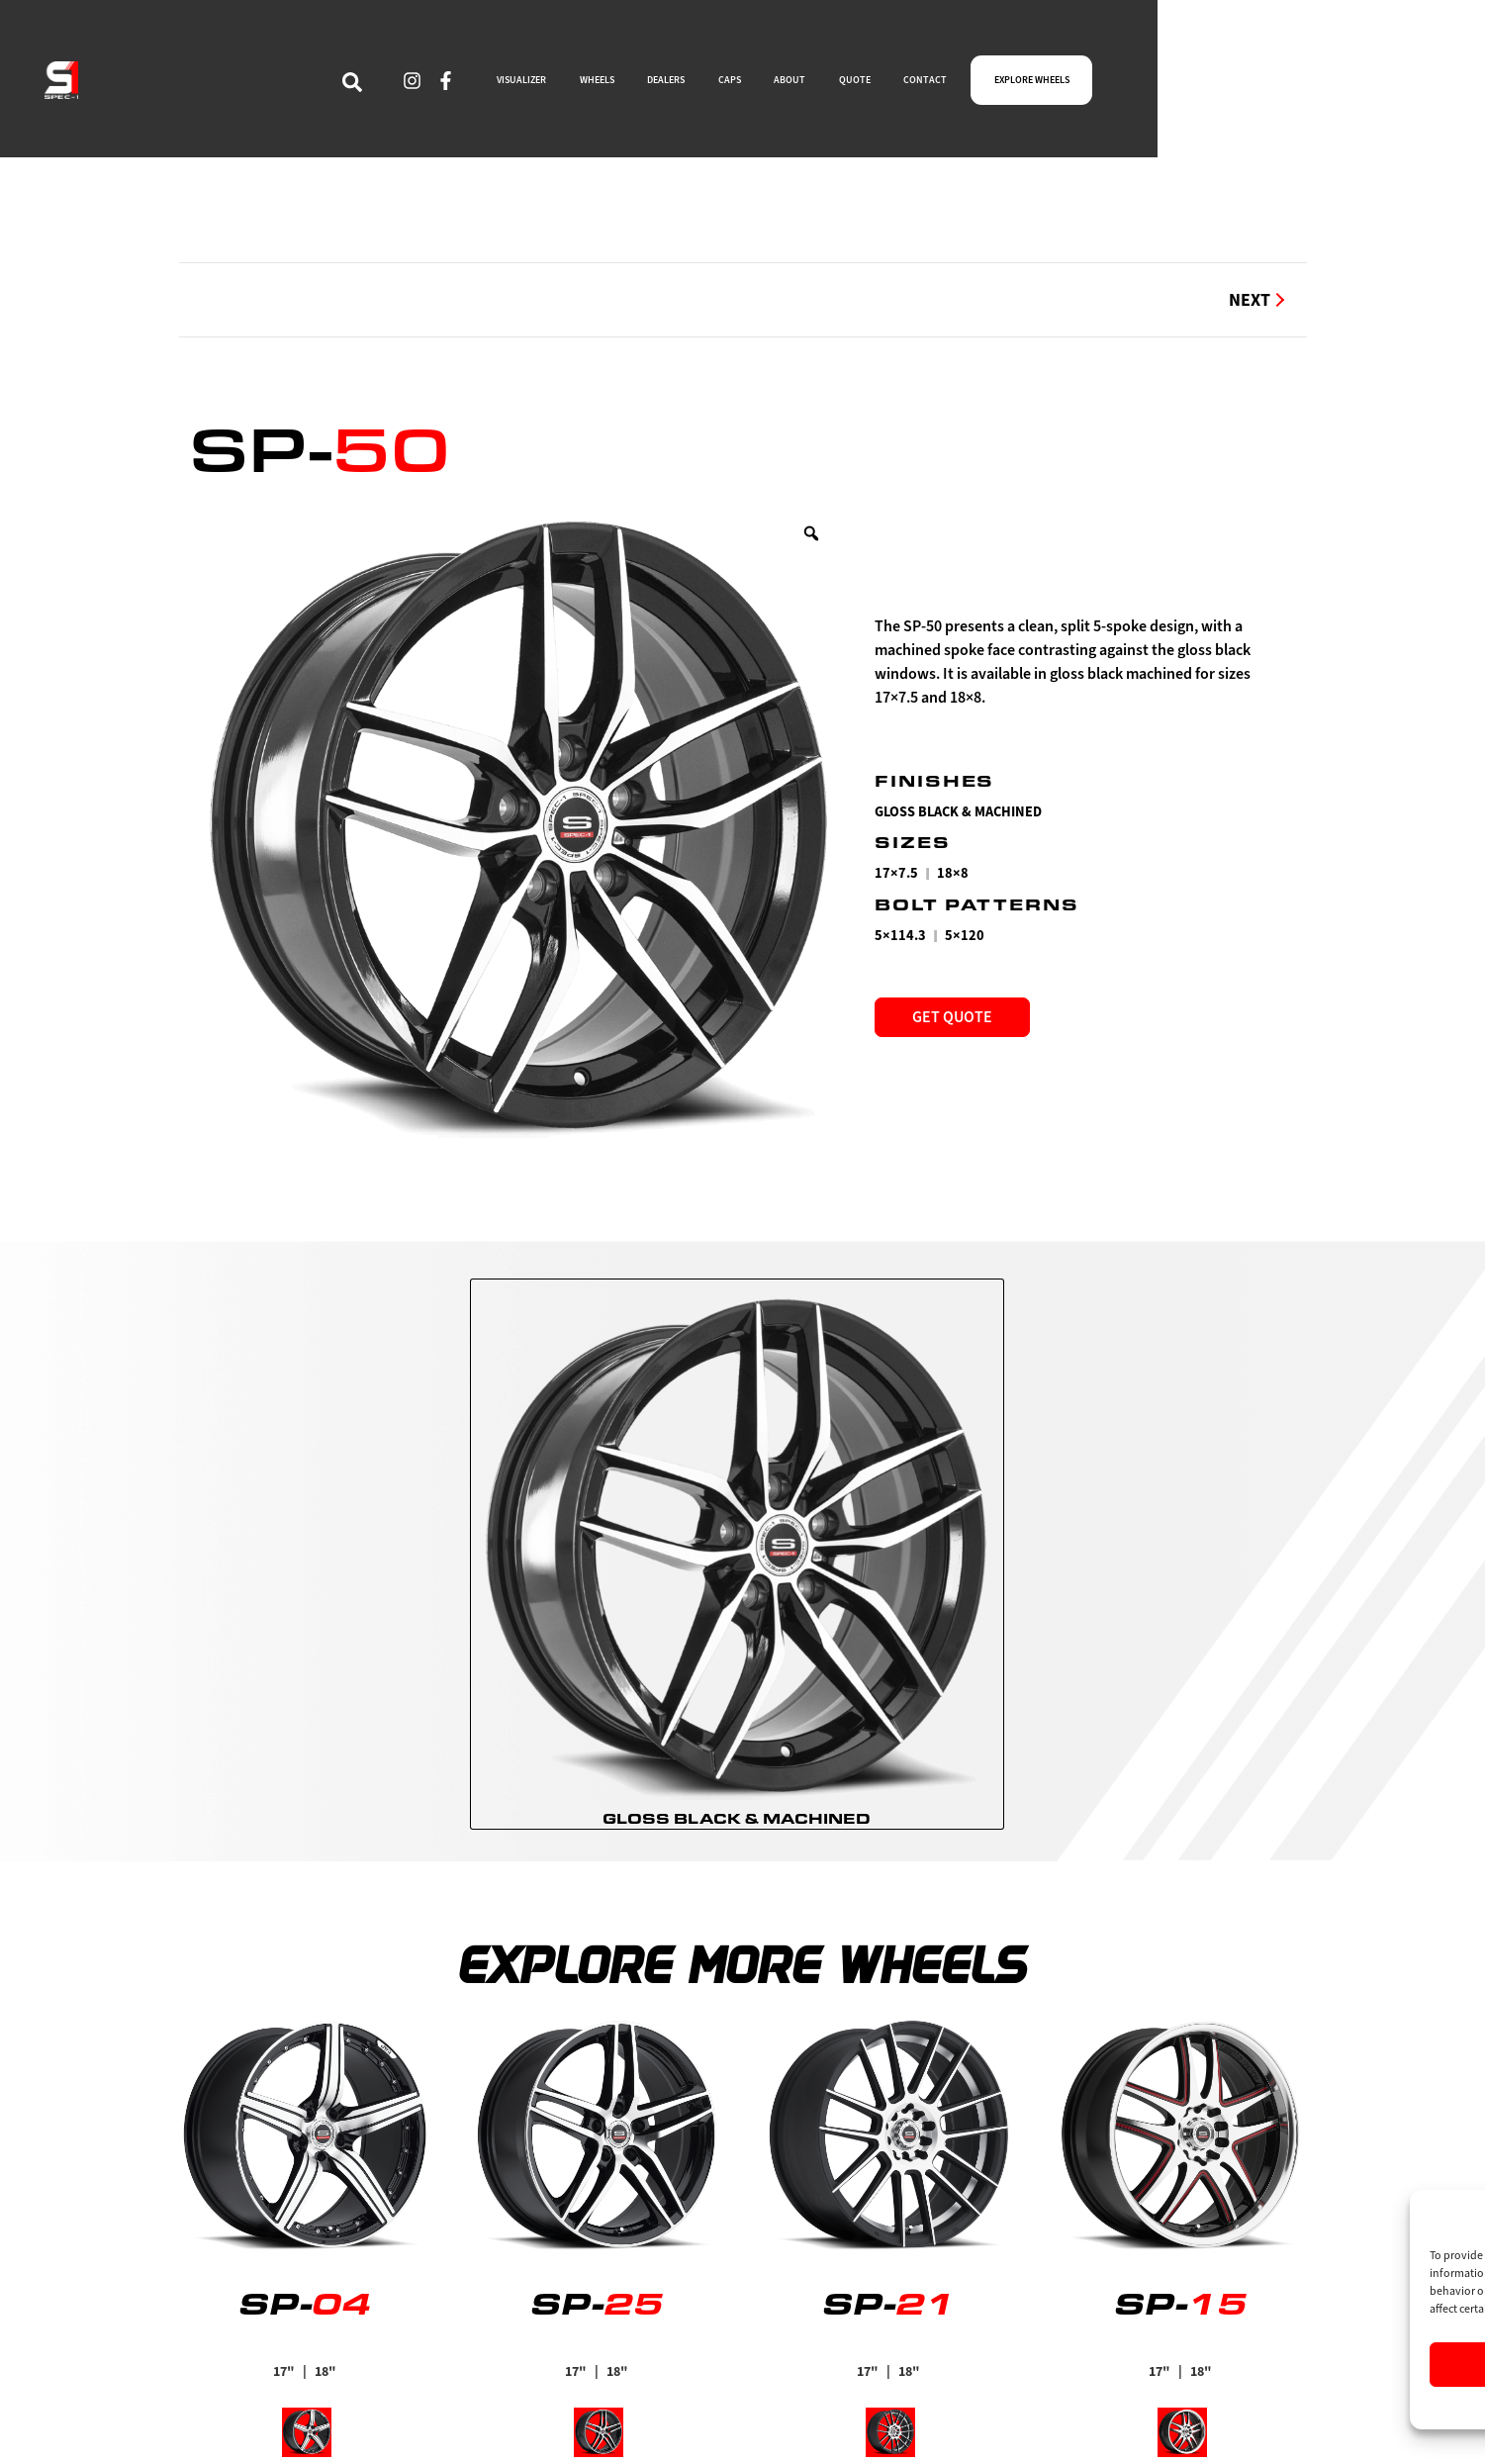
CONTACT (1185, 86)
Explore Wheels (812, 2323)
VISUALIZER (634, 86)
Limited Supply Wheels (493, 2427)
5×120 (964, 935)
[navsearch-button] (449, 86)
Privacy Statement (1307, 2406)
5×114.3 (900, 935)
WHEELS (739, 86)
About (432, 2323)
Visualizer (789, 2393)
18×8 (953, 873)
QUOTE (1090, 86)
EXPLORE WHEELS (1328, 86)
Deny (1268, 2365)
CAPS (923, 86)
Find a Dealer (458, 2393)
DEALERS (836, 86)
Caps (425, 2358)
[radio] (737, 1419)
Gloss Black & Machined (958, 812)
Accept (1105, 2365)
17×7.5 (896, 873)
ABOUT (1003, 86)
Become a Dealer (814, 2358)
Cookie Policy (1218, 2406)
